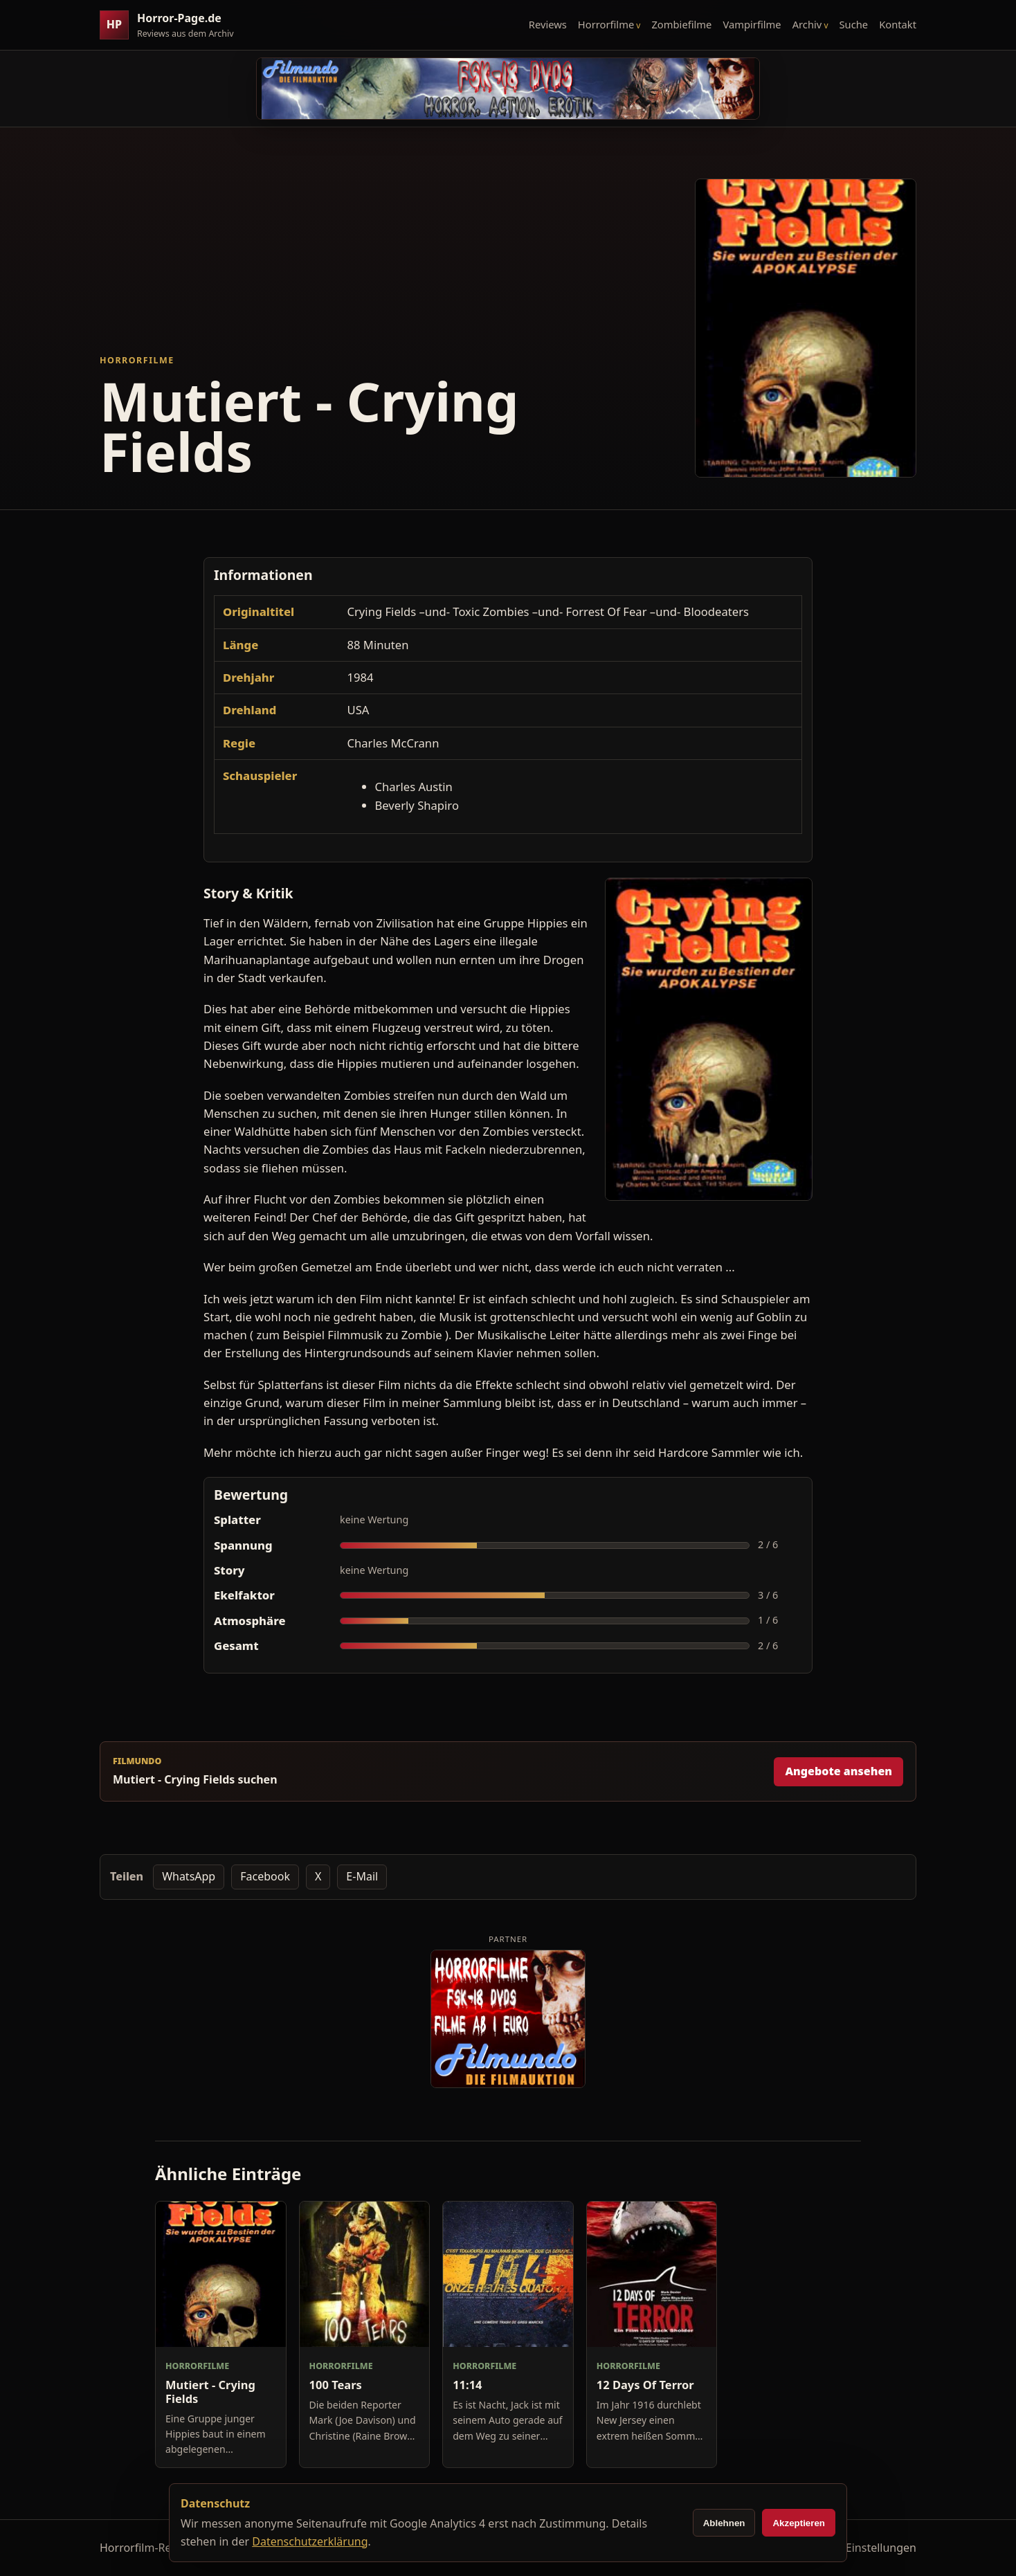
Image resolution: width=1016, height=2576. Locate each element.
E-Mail (362, 1876)
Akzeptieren (798, 2523)
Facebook (265, 1876)
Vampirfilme (752, 24)
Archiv (807, 24)
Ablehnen (724, 2523)
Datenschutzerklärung (310, 2541)
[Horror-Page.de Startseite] (172, 25)
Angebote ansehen (838, 1771)
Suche (854, 24)
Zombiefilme (681, 24)
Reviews (548, 24)
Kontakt (897, 24)
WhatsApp (188, 1876)
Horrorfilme (606, 24)
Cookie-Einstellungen (861, 2547)
